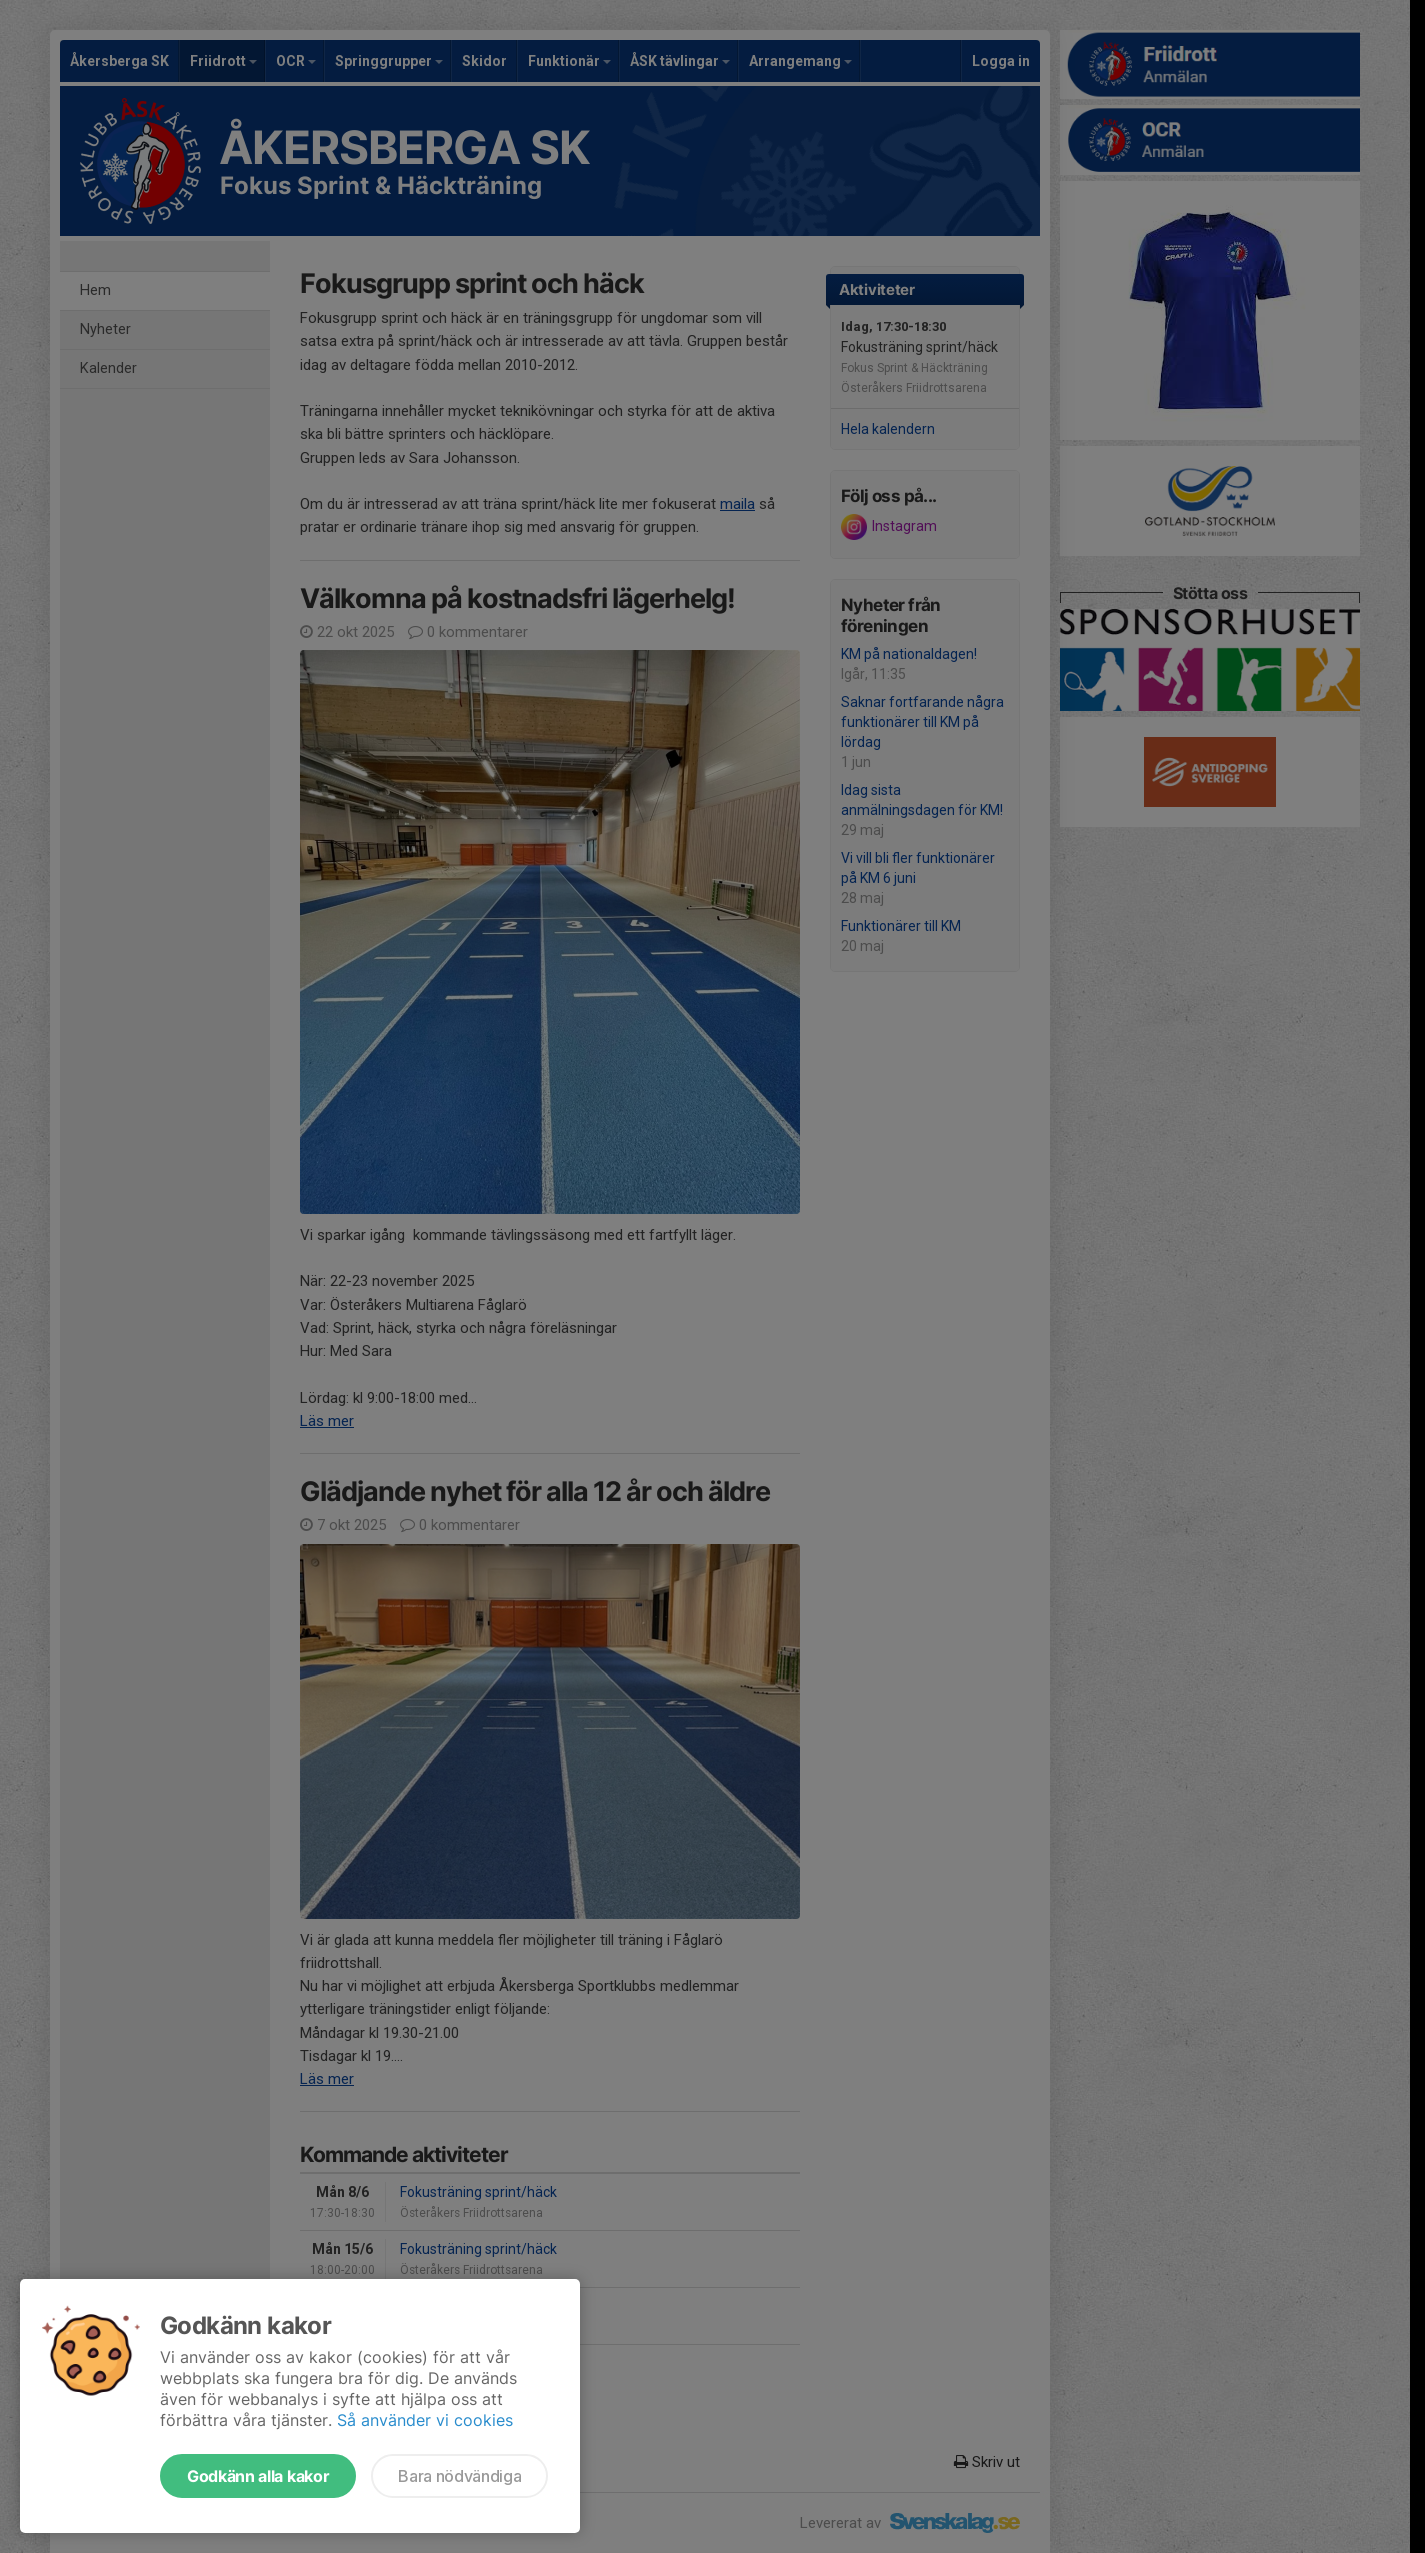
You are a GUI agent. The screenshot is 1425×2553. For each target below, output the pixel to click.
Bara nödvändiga (459, 2476)
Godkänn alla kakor (258, 2476)
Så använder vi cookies (425, 2420)
